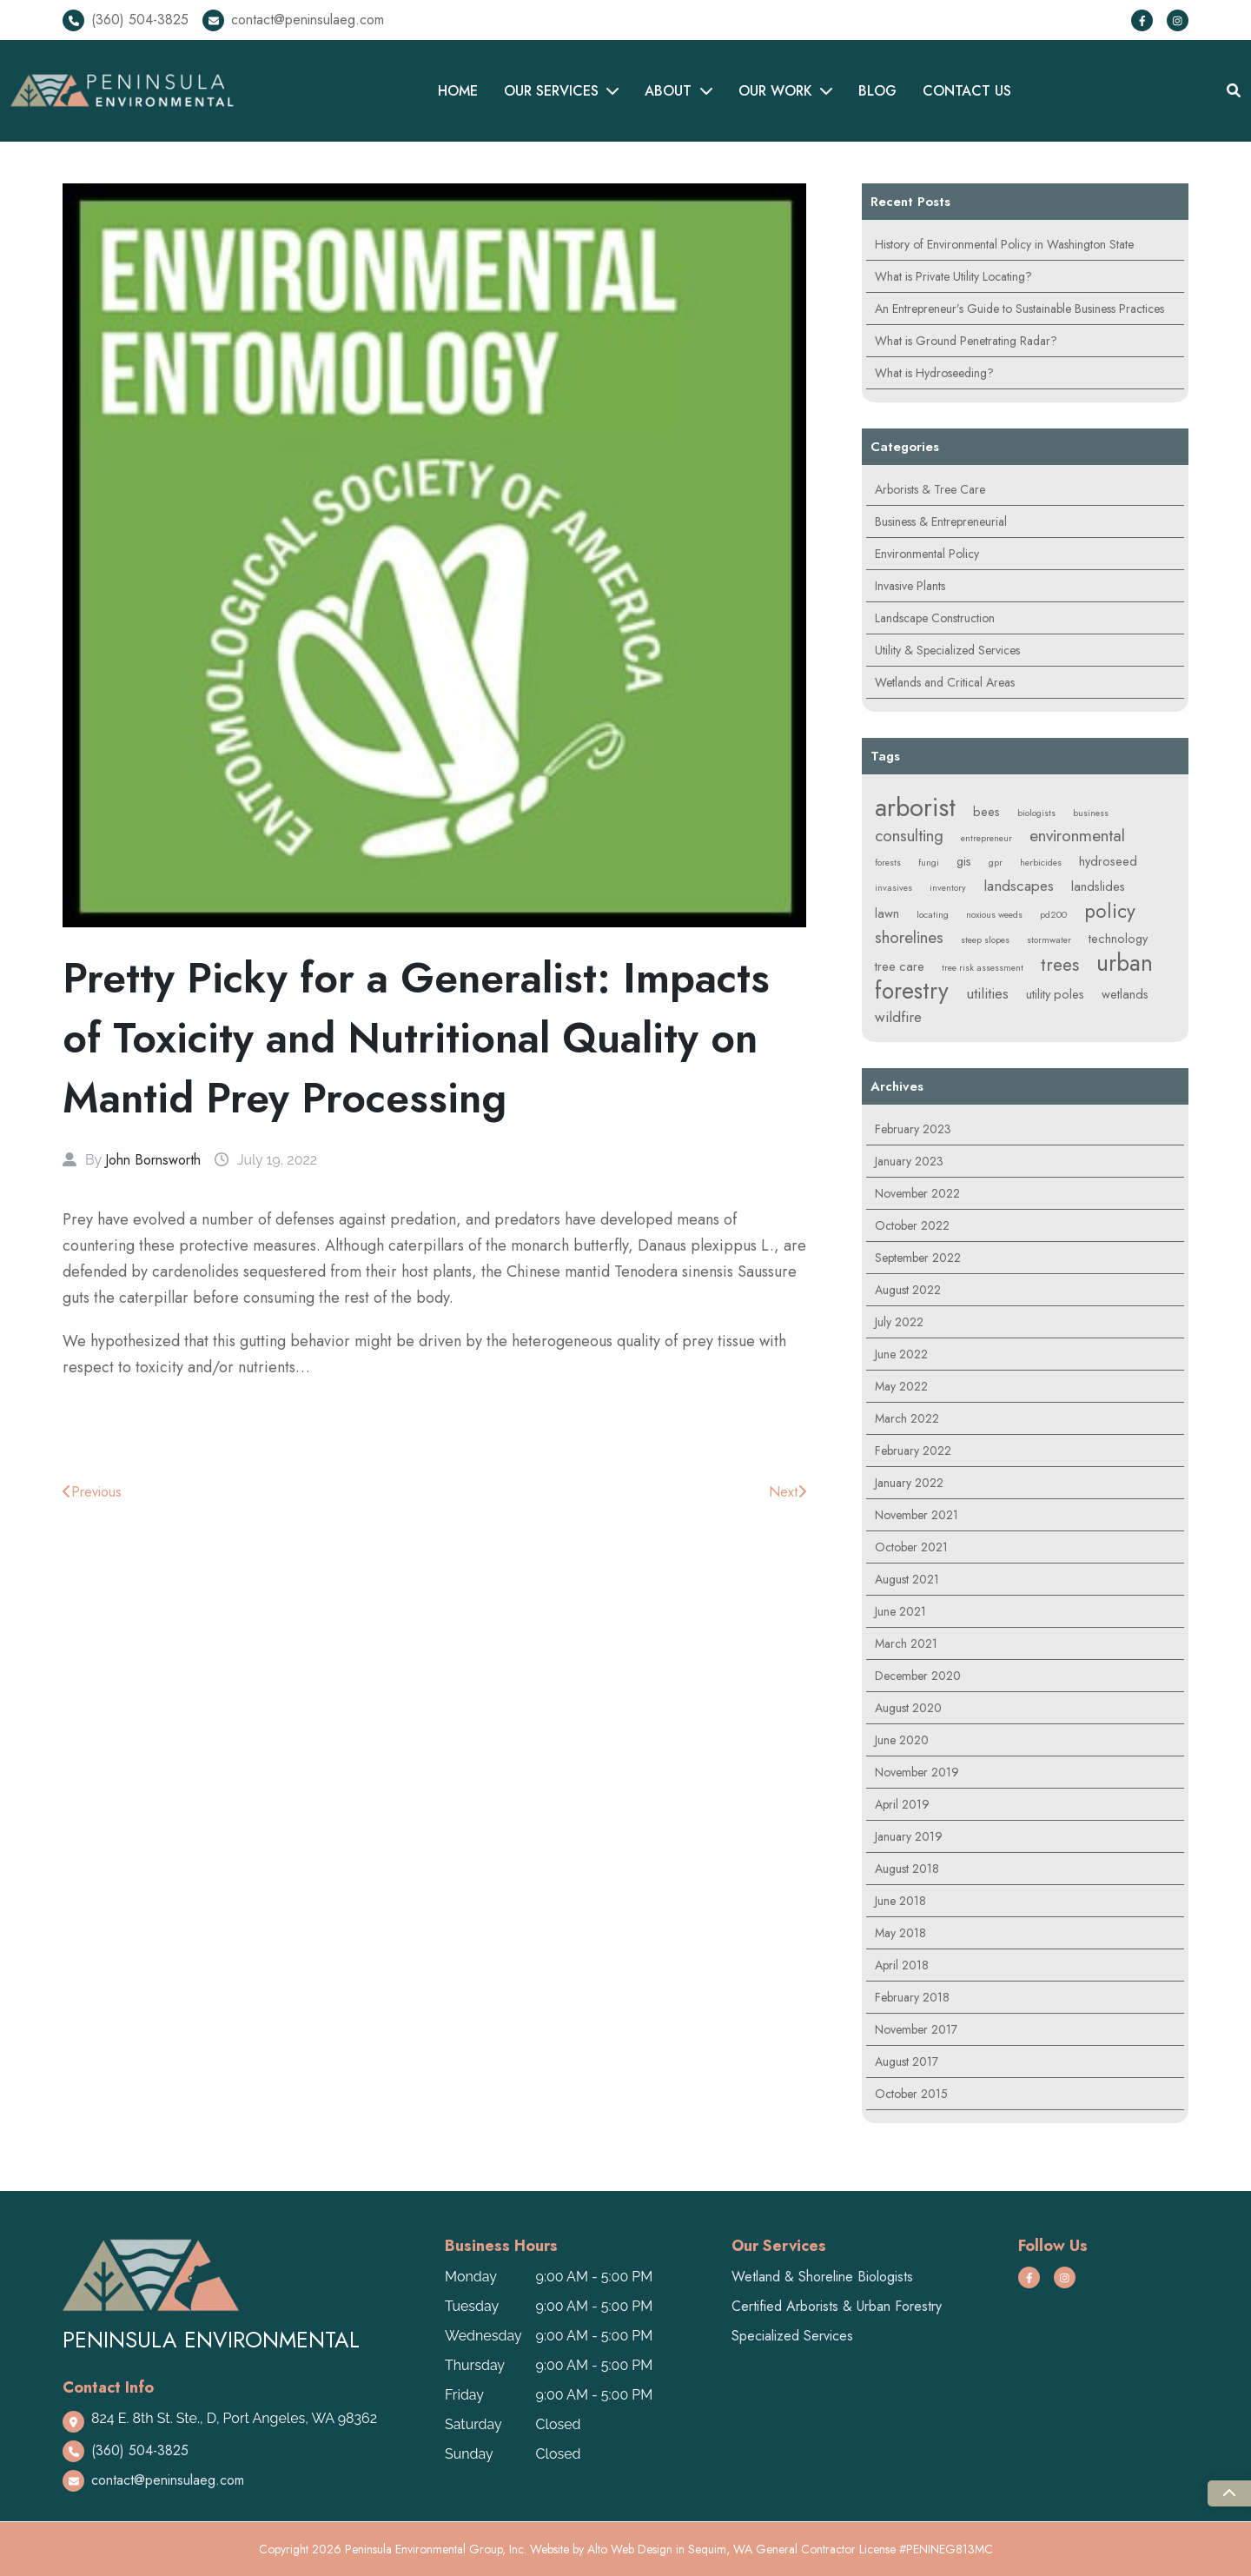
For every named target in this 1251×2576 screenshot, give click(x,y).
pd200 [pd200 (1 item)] (1053, 914)
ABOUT (668, 91)
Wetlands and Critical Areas (945, 682)
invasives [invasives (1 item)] (893, 887)
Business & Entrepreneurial (941, 521)
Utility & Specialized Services (947, 650)
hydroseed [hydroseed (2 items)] (1108, 861)
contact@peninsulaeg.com (307, 20)
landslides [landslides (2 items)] (1098, 886)
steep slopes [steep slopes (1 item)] (985, 939)
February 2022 (913, 1450)
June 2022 (901, 1354)
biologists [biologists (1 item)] (1036, 813)
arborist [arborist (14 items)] (915, 807)
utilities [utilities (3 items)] (987, 993)
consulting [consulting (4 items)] (909, 835)
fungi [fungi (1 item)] (928, 862)
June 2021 (900, 1611)
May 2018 (900, 1933)
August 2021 (907, 1579)
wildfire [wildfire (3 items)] (898, 1016)
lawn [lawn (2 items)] (887, 913)
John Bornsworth (153, 1160)
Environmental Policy (927, 553)
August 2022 (908, 1289)
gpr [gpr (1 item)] (996, 862)
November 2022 (917, 1193)
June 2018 (900, 1900)
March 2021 (906, 1643)
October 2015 (911, 2093)
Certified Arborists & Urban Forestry (836, 2306)
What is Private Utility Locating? (953, 276)
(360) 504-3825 (140, 20)
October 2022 (912, 1225)
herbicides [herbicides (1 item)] (1041, 862)
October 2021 (911, 1547)
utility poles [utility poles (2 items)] (1055, 994)
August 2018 (907, 1868)
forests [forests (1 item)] (888, 862)
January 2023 (909, 1161)
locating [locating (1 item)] (933, 914)
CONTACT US (967, 91)
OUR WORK (775, 91)
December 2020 (918, 1675)
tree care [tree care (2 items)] (899, 966)
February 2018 (912, 1997)
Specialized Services (792, 2336)
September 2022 (918, 1257)
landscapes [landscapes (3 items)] (1018, 885)
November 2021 (916, 1515)
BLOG (877, 91)
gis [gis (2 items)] (963, 861)
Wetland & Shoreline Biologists (822, 2277)
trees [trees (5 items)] (1060, 965)
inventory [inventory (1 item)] (948, 887)
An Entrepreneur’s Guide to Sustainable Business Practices (1019, 308)
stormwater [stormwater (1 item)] (1049, 939)
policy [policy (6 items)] (1109, 911)
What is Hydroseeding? (934, 373)
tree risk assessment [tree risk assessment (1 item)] (982, 967)
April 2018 (902, 1965)
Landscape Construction (935, 618)
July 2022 (899, 1322)
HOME (458, 91)
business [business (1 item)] (1091, 813)
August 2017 (906, 2061)
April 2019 (902, 1804)
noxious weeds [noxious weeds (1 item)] (994, 914)
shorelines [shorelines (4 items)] (909, 937)
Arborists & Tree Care (930, 489)
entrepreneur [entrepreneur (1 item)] (986, 838)
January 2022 (909, 1482)
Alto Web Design (629, 2549)
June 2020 (902, 1740)
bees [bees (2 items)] (986, 811)
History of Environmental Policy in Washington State (1004, 244)
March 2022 (907, 1418)
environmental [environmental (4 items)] (1077, 835)
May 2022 (901, 1386)
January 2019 (909, 1836)
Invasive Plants (910, 585)
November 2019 (917, 1772)
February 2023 (913, 1129)
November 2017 (916, 2029)
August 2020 (908, 1707)
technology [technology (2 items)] (1118, 938)
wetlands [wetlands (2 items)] (1125, 994)
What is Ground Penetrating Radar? (966, 340)
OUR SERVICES (551, 91)
